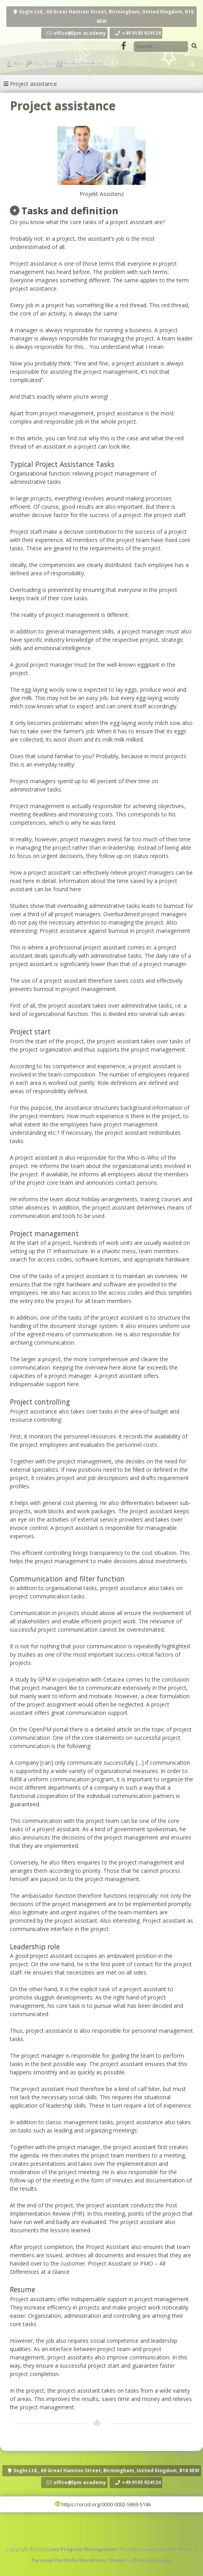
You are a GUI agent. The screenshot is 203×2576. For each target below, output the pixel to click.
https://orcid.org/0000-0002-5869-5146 (103, 2504)
